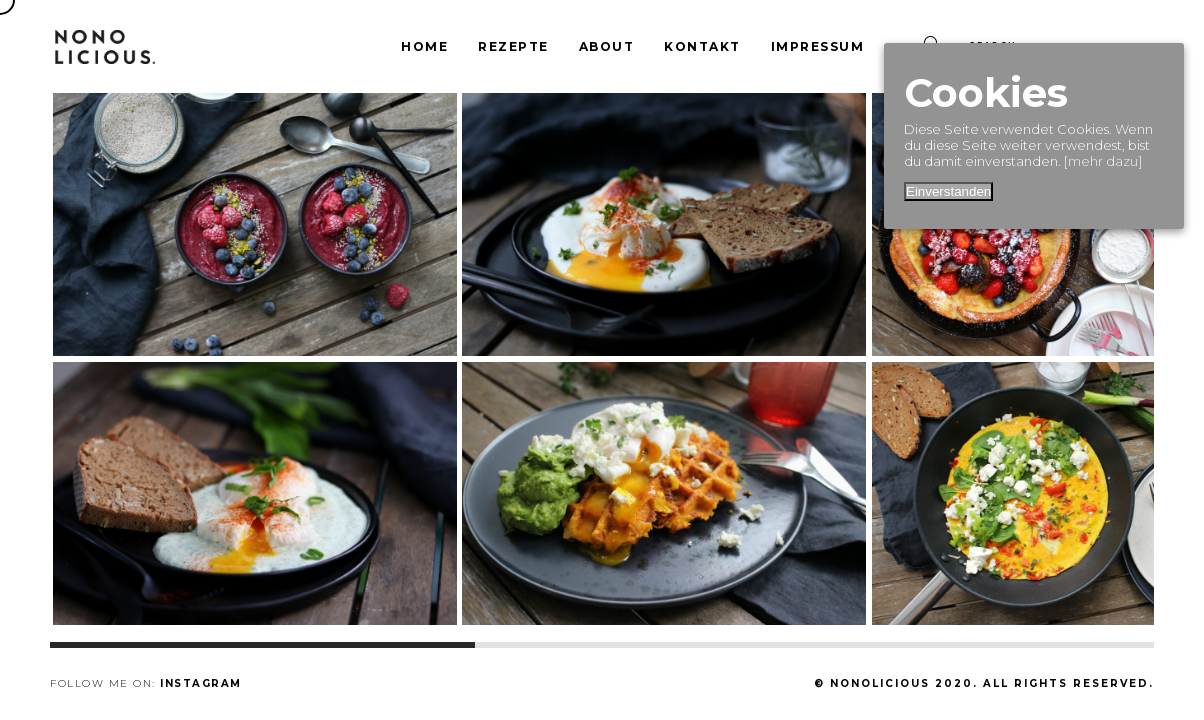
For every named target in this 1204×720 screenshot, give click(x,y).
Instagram (201, 683)
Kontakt (702, 46)
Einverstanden (948, 191)
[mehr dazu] (1103, 161)
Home (424, 46)
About (607, 46)
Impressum (818, 46)
